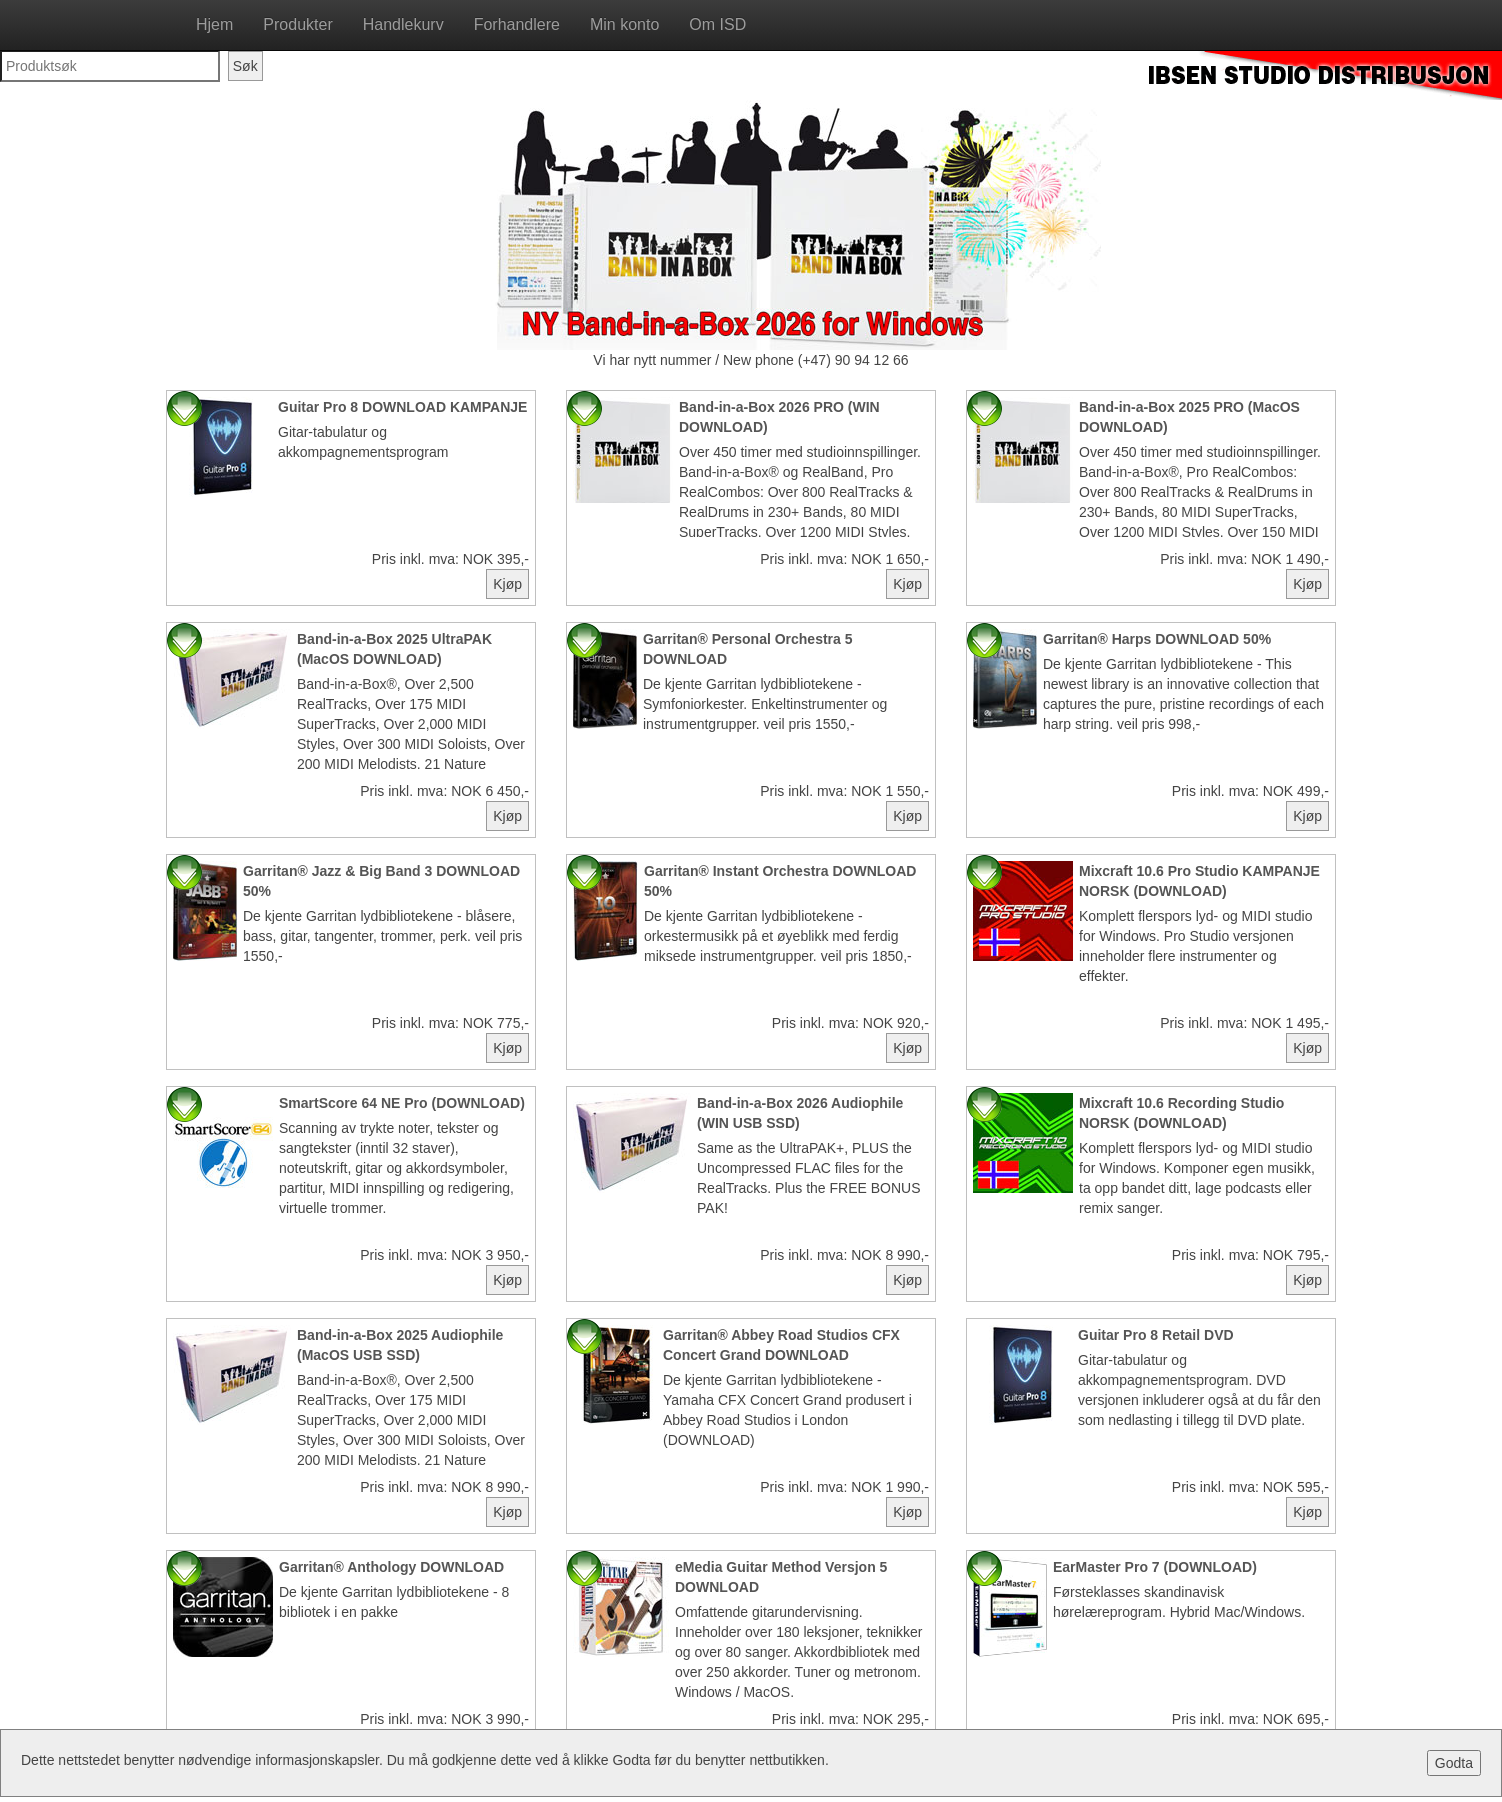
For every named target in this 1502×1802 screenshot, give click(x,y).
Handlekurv (403, 24)
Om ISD (717, 24)
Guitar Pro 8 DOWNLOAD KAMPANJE (402, 407)
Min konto (624, 24)
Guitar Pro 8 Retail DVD (1156, 1335)
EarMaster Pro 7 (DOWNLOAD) (1155, 1567)
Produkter (297, 24)
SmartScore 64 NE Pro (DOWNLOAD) (402, 1103)
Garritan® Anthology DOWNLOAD (391, 1567)
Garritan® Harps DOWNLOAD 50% (1157, 639)
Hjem (214, 24)
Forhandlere (517, 24)
